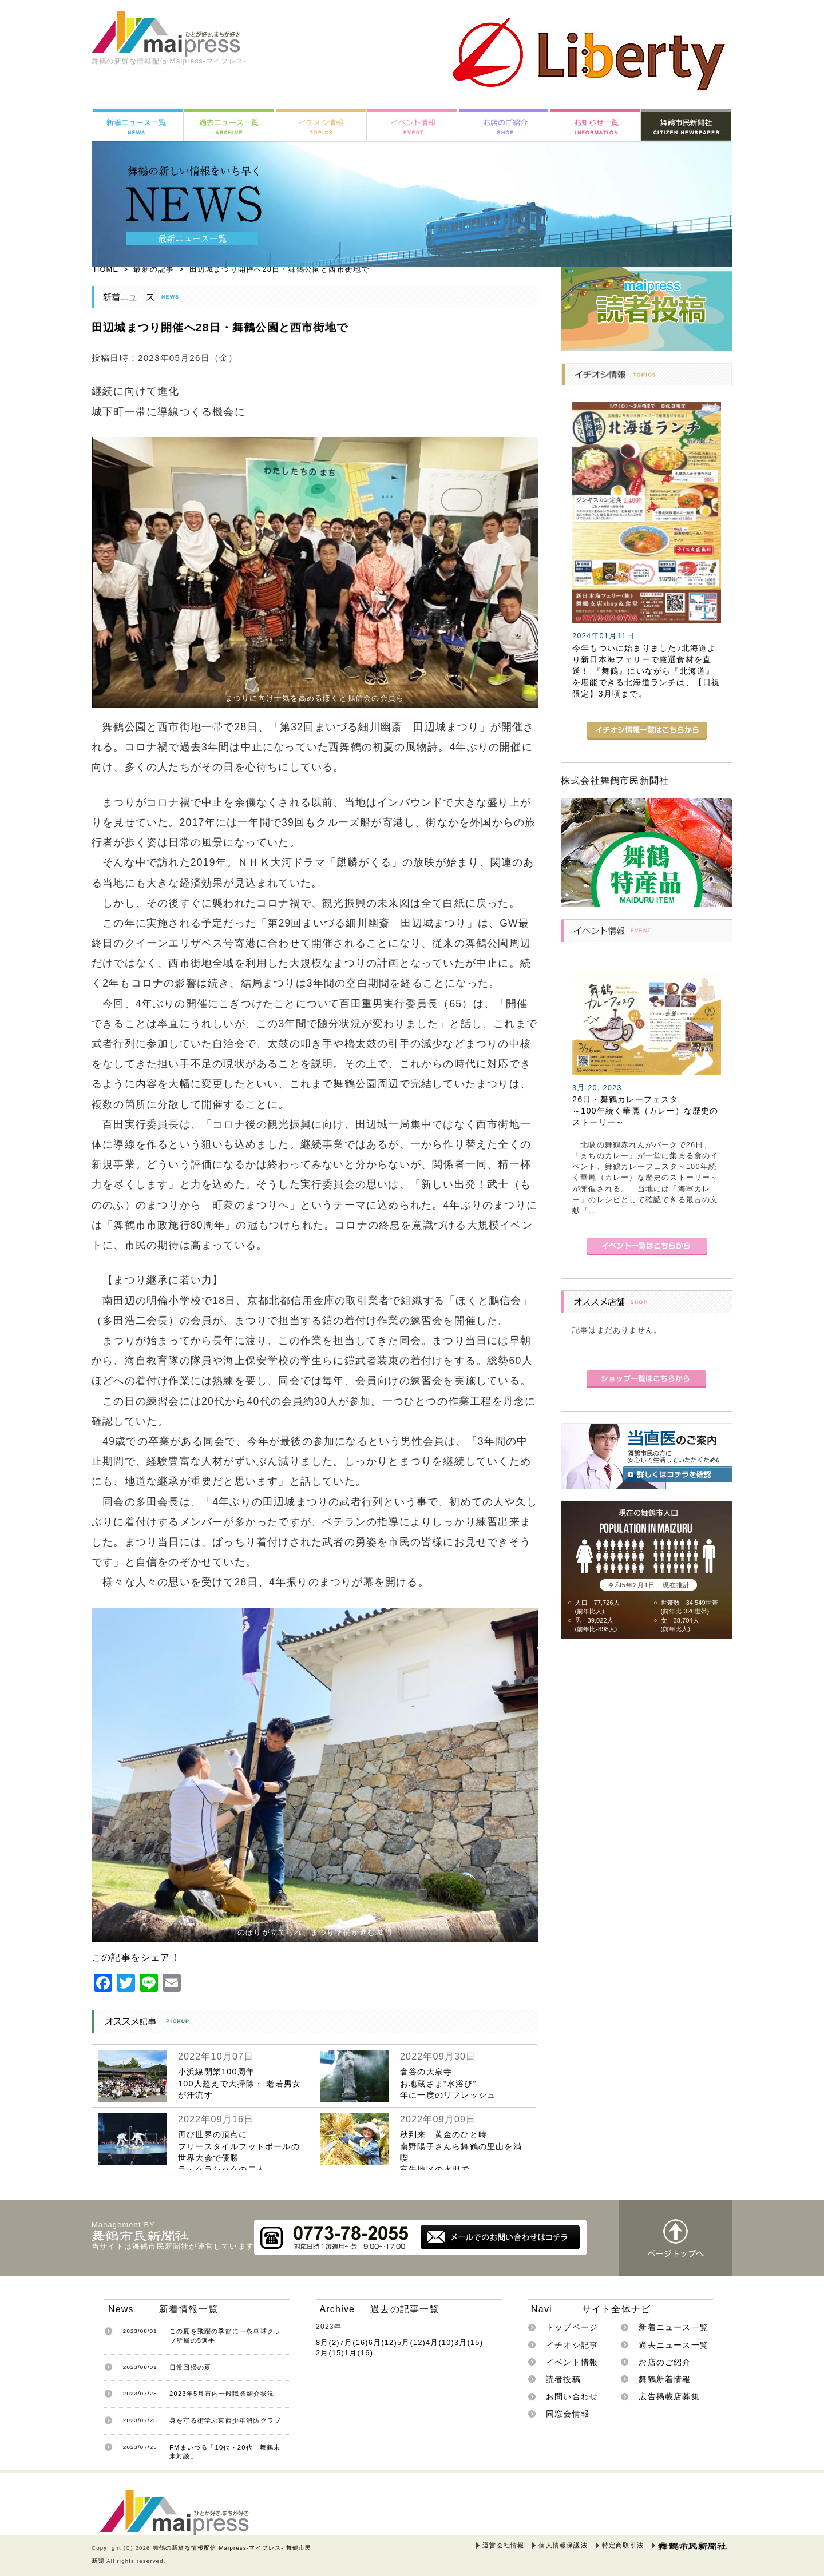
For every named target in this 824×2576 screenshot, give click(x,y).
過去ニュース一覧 (673, 2345)
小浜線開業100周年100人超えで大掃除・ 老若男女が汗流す (239, 2083)
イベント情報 (572, 2362)
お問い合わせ (572, 2396)
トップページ (572, 2327)
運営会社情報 (503, 2545)
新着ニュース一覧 (673, 2327)
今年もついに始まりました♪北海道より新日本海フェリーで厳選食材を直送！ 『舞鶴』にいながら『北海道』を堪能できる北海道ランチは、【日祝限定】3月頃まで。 (646, 671)
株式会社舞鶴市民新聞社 (615, 780)
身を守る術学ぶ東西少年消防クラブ (225, 2420)
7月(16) (354, 2342)
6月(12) (383, 2342)
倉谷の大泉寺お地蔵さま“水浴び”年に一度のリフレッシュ (448, 2083)
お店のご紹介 (665, 2362)
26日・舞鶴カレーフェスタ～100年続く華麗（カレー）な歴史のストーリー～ (645, 1111)
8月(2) (328, 2342)
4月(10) (440, 2342)
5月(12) (411, 2342)
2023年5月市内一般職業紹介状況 (222, 2393)
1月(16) (358, 2352)
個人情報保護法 (562, 2545)
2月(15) (330, 2352)
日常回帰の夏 (190, 2367)
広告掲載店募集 (669, 2396)
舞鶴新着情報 (665, 2379)
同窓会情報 (567, 2413)
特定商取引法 (623, 2545)
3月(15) (468, 2342)
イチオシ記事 (572, 2345)
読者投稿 (563, 2379)
